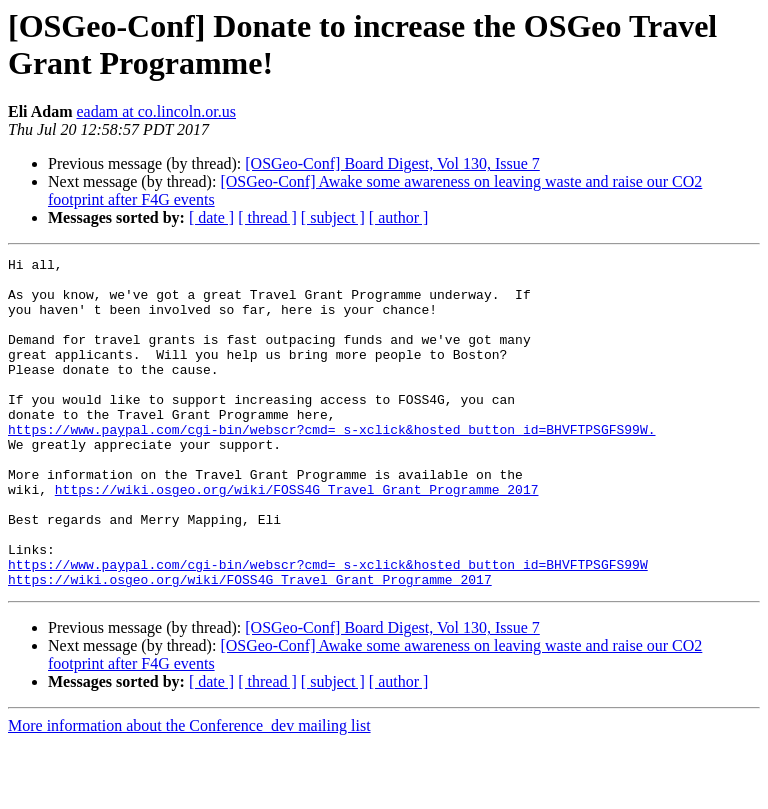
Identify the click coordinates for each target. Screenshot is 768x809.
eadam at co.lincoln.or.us (156, 111)
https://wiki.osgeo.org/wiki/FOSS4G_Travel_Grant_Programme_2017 (297, 537)
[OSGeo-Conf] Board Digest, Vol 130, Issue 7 (392, 163)
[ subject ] (333, 217)
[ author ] (399, 217)
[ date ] (211, 217)
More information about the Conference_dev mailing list (189, 791)
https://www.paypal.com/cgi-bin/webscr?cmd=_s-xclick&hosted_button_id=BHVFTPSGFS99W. (331, 465)
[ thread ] (267, 217)
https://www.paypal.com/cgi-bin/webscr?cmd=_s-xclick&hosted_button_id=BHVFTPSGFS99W (328, 627)
